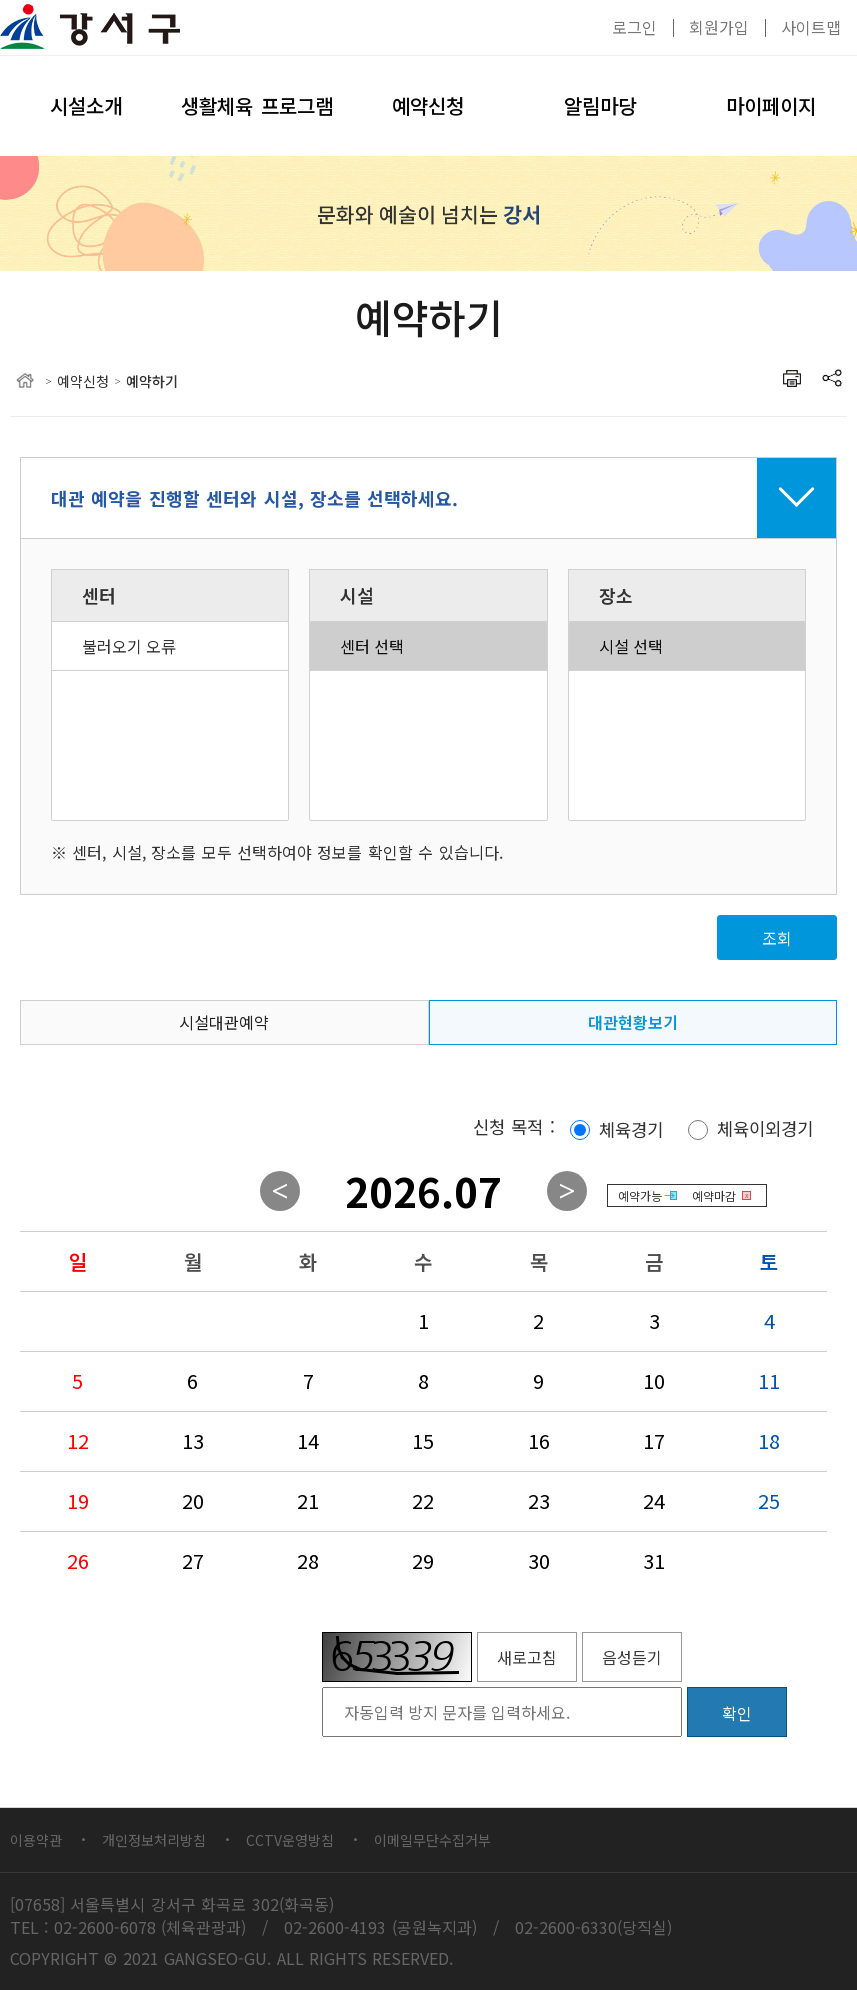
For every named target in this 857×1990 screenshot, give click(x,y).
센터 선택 (428, 646)
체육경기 (631, 1129)
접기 (428, 498)
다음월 (567, 1191)
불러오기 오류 (170, 646)
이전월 (280, 1191)
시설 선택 (687, 646)
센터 (99, 595)
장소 (616, 595)
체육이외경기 (765, 1129)
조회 (777, 938)
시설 (357, 595)
